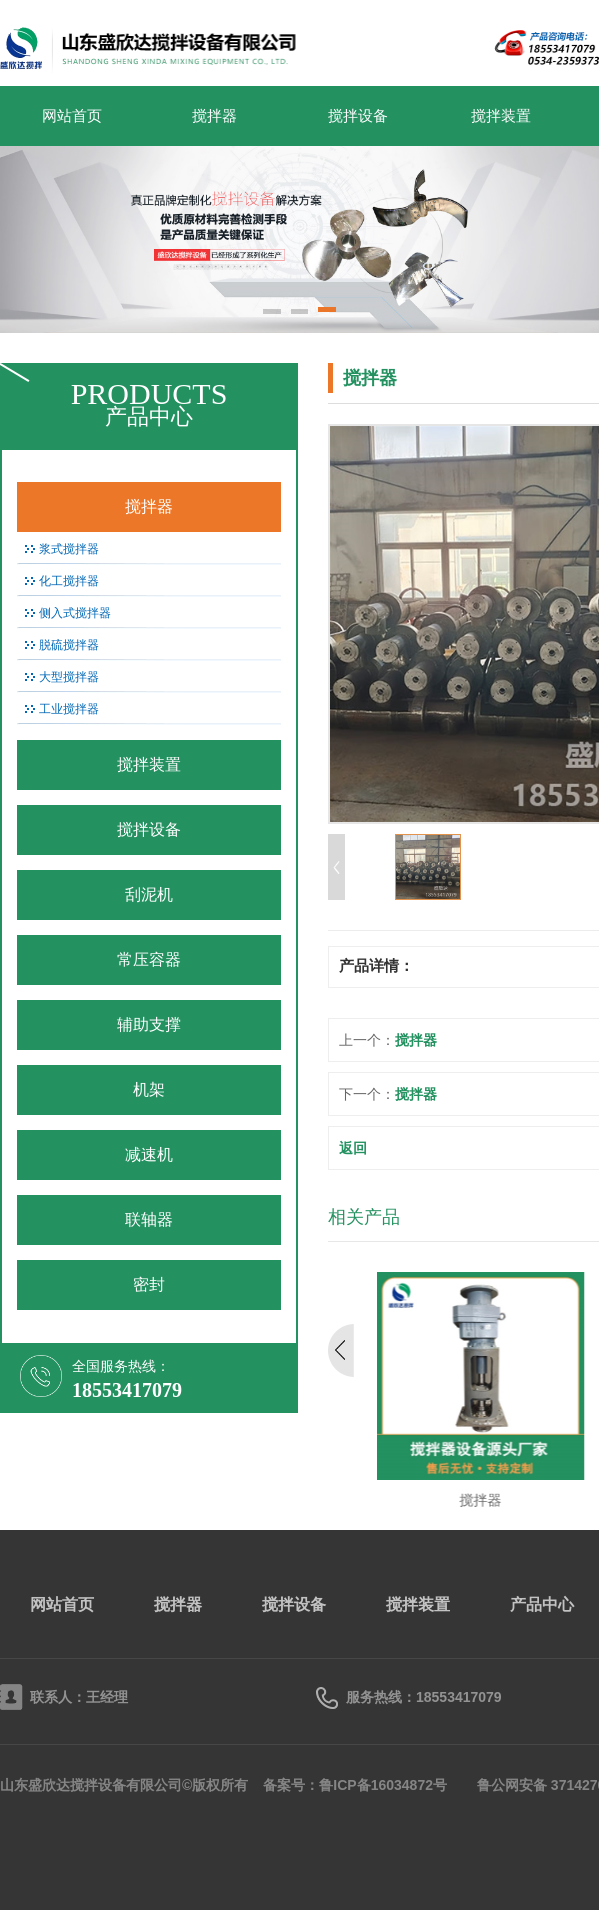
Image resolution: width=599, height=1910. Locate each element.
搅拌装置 (501, 116)
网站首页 (72, 116)
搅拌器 (214, 116)
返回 (353, 1148)
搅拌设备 (358, 116)
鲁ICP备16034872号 (383, 1785)
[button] (272, 313)
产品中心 (542, 1604)
